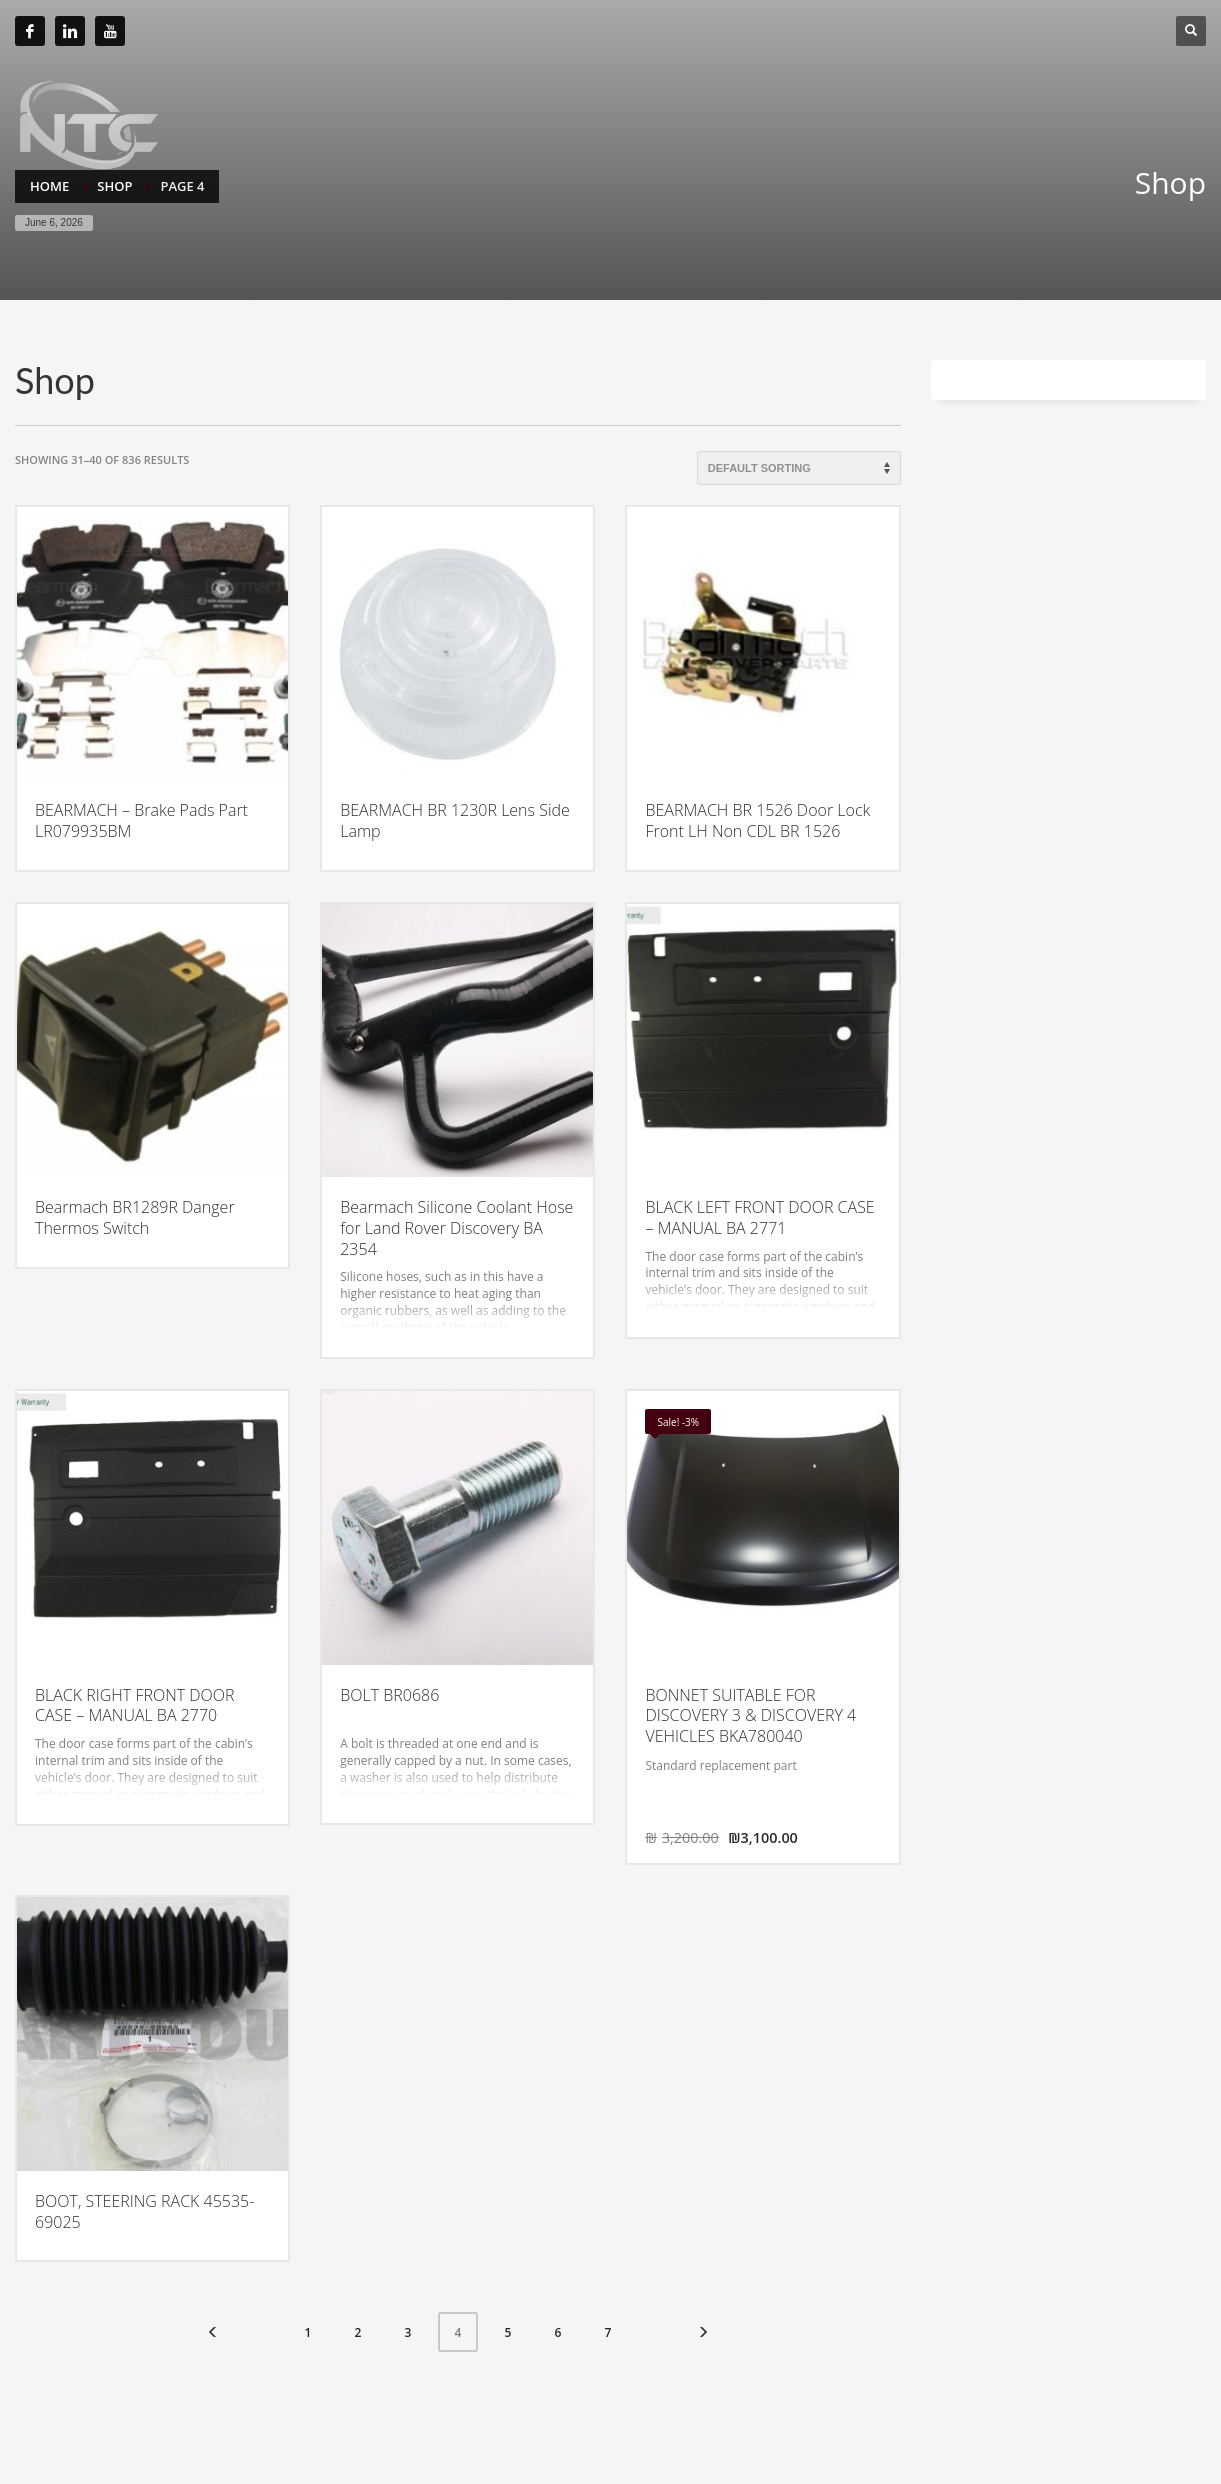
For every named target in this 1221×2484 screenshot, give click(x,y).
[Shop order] (799, 468)
